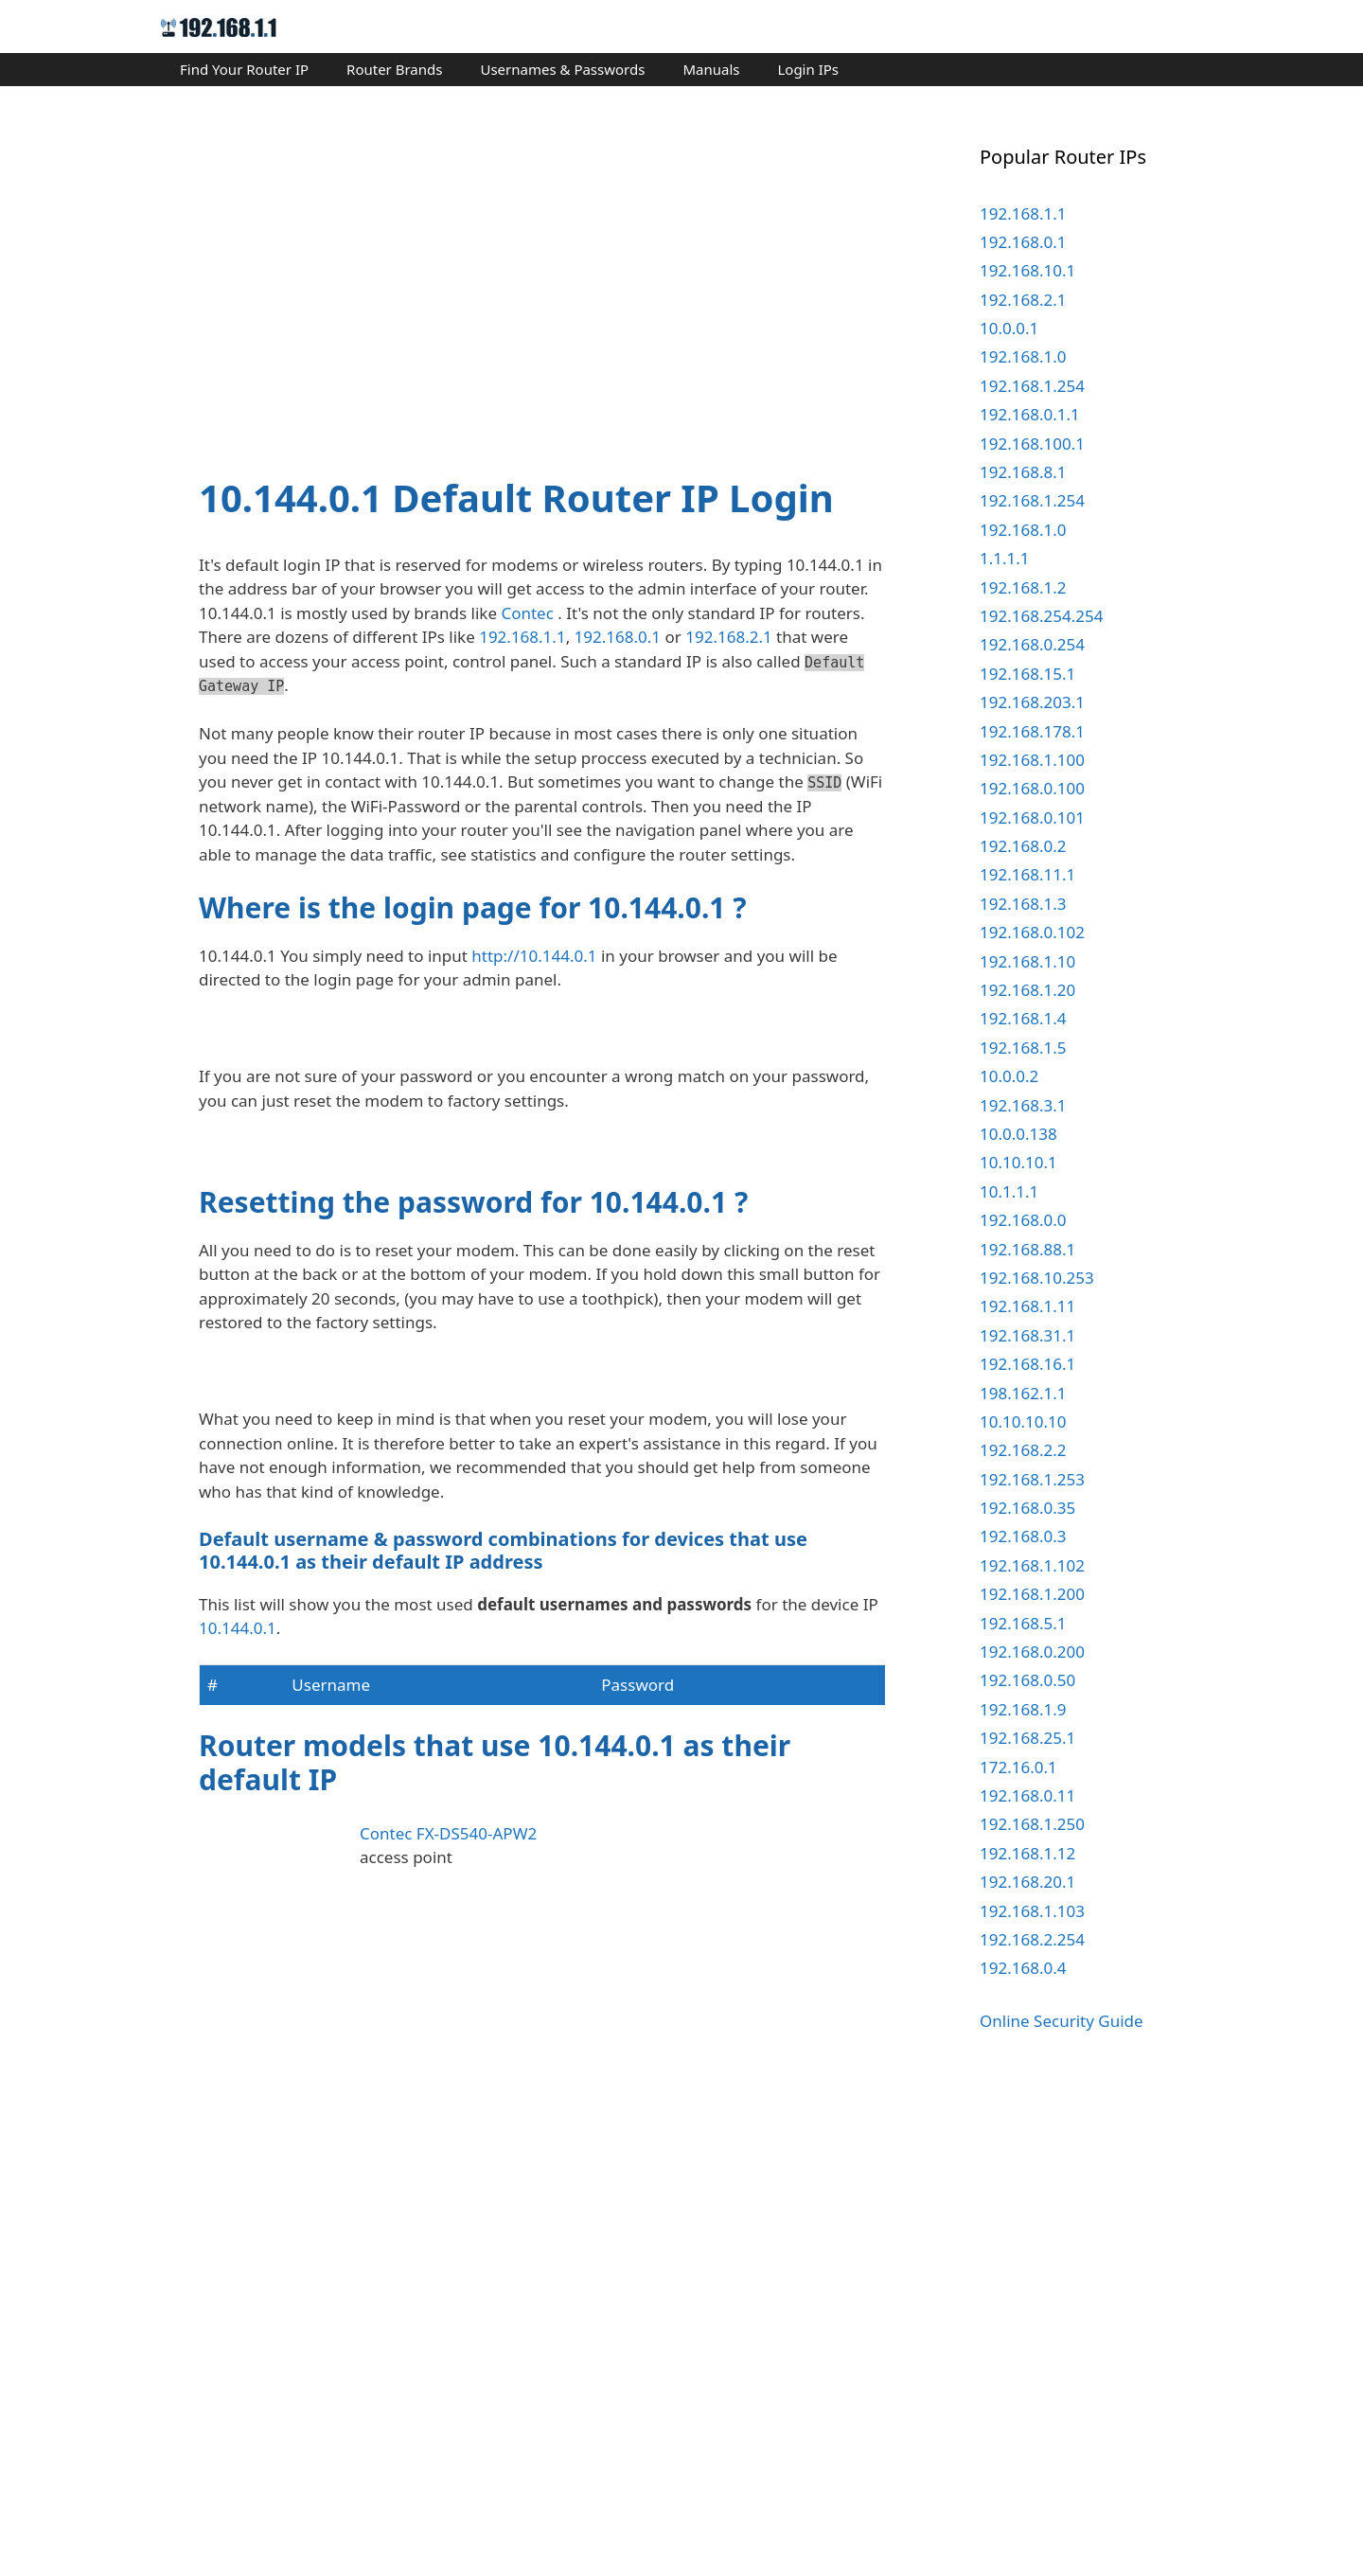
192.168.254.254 (1041, 616)
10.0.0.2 (1009, 1076)
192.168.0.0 (1023, 1220)
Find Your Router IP (244, 69)
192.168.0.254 (1032, 644)
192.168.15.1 (1027, 673)
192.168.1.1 (522, 637)
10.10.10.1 (1018, 1162)
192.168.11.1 (1027, 874)
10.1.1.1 (1009, 1191)
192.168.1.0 (1023, 356)
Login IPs (808, 69)
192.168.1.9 (1023, 1709)
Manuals (710, 69)
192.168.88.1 (1027, 1249)
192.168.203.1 (1032, 702)
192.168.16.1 (1027, 1364)
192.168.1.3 (1023, 904)
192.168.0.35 (1027, 1508)
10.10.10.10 (1023, 1421)
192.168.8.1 (1023, 472)
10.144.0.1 (237, 2178)
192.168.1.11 (1027, 1306)
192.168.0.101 (1032, 817)
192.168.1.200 (1032, 1594)
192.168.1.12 (1027, 1853)
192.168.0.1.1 (1030, 414)
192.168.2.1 (728, 637)
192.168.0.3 (1023, 1536)
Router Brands (394, 69)
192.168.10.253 (1037, 1277)
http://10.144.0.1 (533, 956)
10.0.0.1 (1009, 328)
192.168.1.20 (1027, 990)
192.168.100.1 (1032, 443)
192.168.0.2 (1023, 846)
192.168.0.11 (1027, 1795)
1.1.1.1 (1005, 558)
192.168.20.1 (1027, 1881)
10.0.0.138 (1018, 1134)
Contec (527, 613)
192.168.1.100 (1032, 760)
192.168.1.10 (1027, 961)
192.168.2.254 (1032, 1939)
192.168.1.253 (1032, 1479)
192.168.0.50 (1027, 1680)
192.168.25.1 (1027, 1738)
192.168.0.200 (1032, 1651)
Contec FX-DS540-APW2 (448, 2383)
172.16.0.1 (1018, 1767)
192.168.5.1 (1023, 1623)
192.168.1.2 (1023, 587)
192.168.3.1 (1023, 1105)
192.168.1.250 (1032, 1824)
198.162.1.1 (1023, 1393)
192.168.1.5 (1023, 1047)
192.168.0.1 (618, 637)
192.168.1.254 (1032, 386)
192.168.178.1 (1032, 731)
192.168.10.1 (1027, 270)
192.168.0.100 (1032, 788)
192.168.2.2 (1023, 1450)
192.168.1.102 (1032, 1565)
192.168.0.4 (1023, 1968)
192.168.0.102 (1032, 932)
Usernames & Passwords (562, 69)
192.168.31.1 (1027, 1335)
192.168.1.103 (1032, 1911)
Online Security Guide (1061, 2021)
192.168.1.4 (1023, 1018)
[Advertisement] (542, 285)
